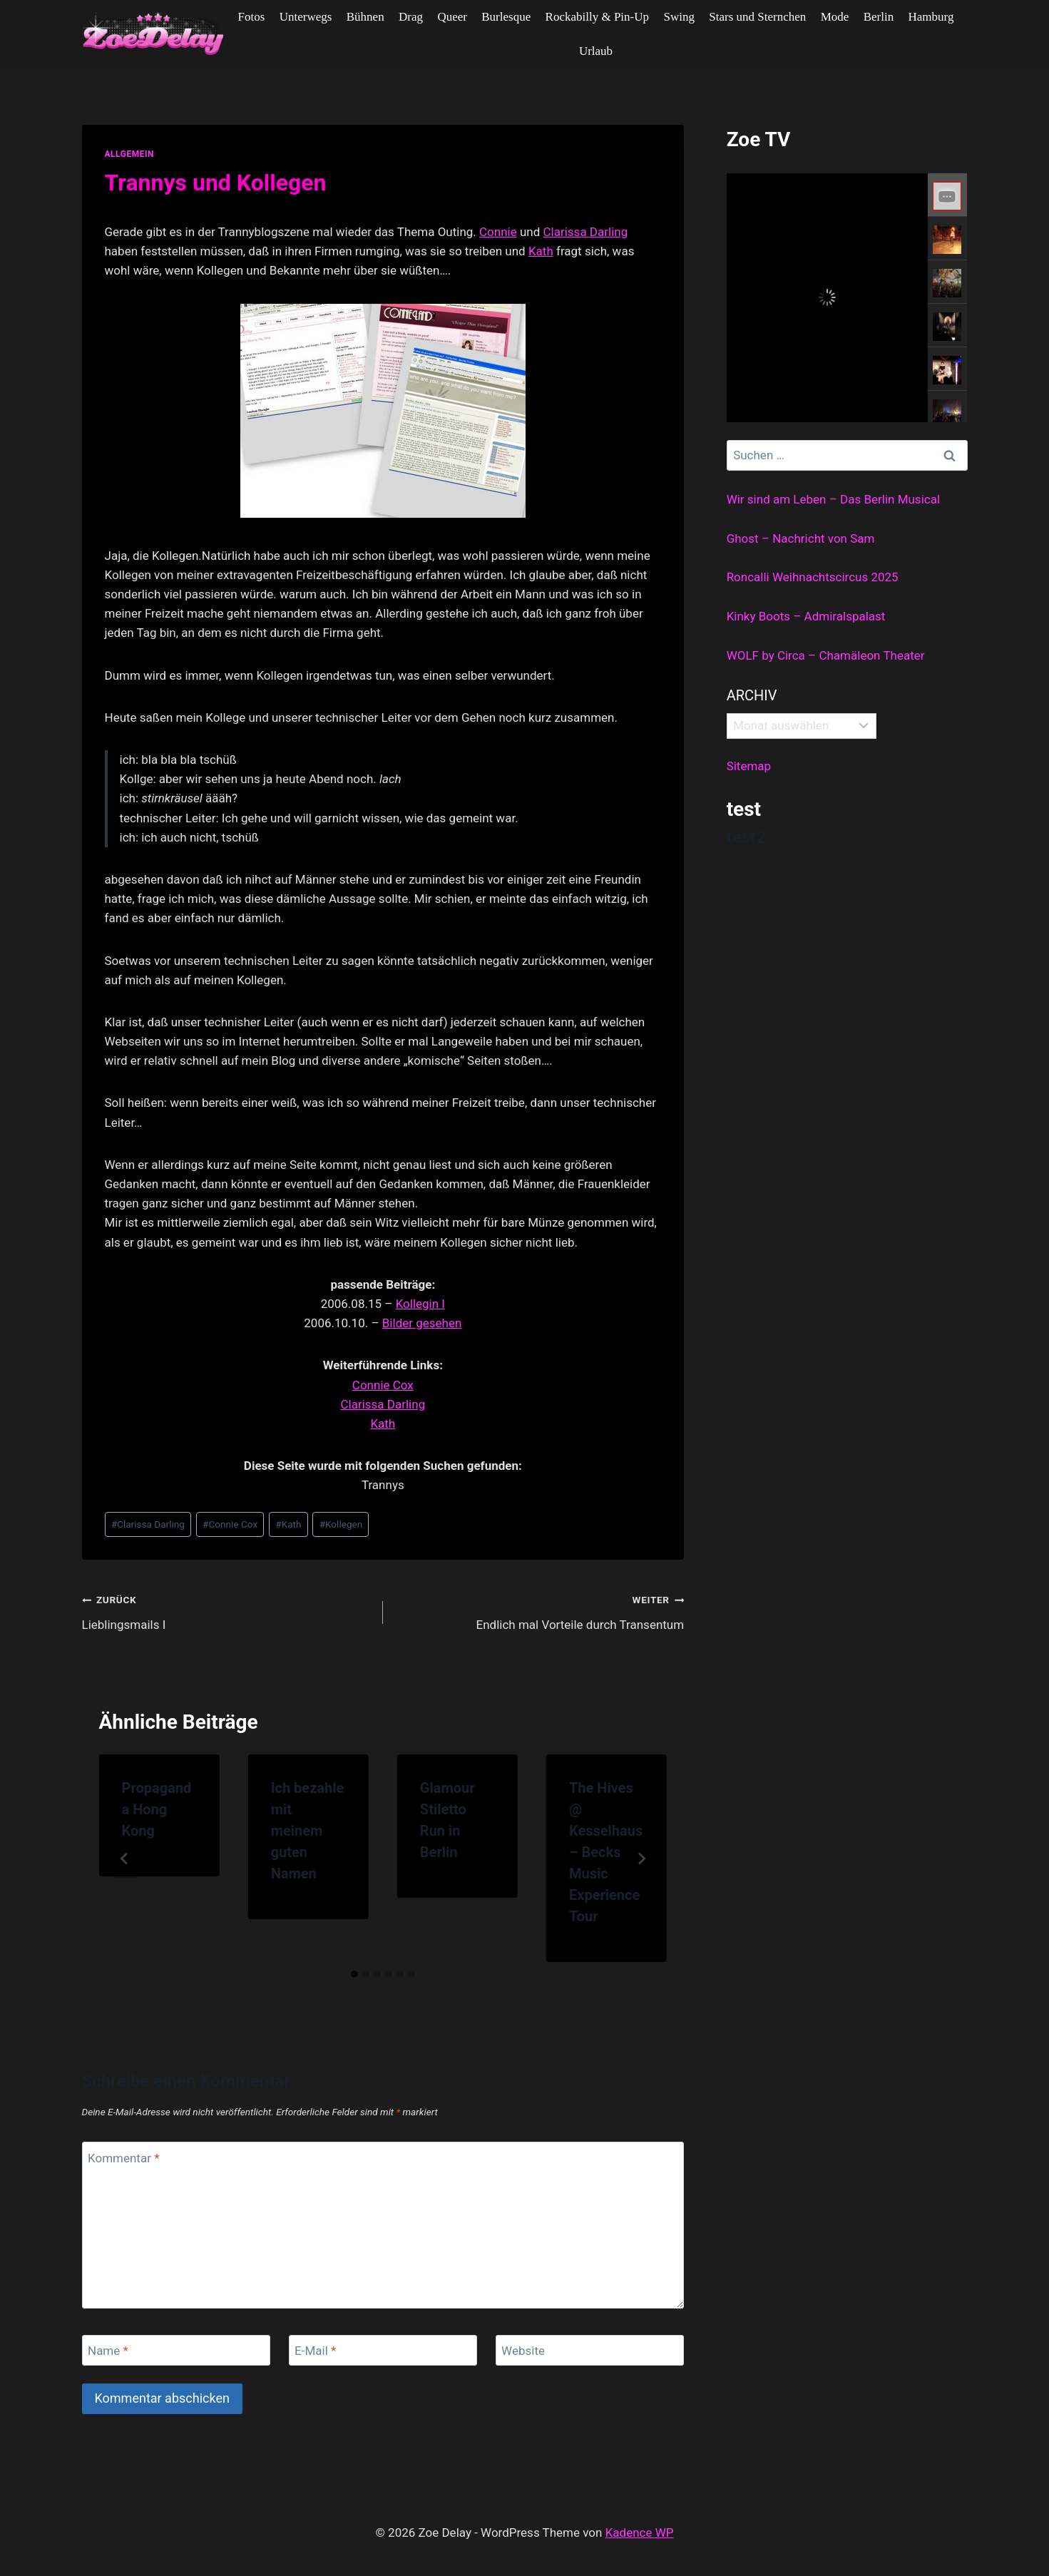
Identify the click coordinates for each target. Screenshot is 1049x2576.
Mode (835, 17)
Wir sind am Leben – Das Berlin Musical (833, 499)
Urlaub (596, 51)
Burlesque (506, 17)
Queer (452, 17)
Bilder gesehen (422, 1323)
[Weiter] (641, 1858)
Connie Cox (383, 1385)
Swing (678, 17)
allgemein (130, 154)
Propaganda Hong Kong (157, 1809)
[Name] (176, 2350)
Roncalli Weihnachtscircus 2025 (813, 577)
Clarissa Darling (585, 232)
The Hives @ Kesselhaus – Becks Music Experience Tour (606, 1852)
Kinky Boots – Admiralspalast (806, 616)
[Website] (590, 2350)
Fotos (251, 17)
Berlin (879, 17)
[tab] (354, 1974)
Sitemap (749, 766)
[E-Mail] (383, 2350)
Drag (411, 17)
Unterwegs (306, 17)
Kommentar (123, 2157)
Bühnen (365, 17)
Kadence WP (639, 2532)
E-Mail (315, 2351)
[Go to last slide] (125, 1858)
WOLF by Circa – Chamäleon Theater (826, 655)
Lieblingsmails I (226, 1611)
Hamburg (931, 17)
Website (523, 2351)
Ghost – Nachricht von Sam (801, 538)
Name (108, 2351)
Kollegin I (420, 1304)
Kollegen (341, 1524)
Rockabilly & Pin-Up (597, 17)
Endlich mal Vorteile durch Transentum (539, 1611)
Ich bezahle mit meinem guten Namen (307, 1830)
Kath (540, 251)
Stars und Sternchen (757, 17)
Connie (498, 232)
